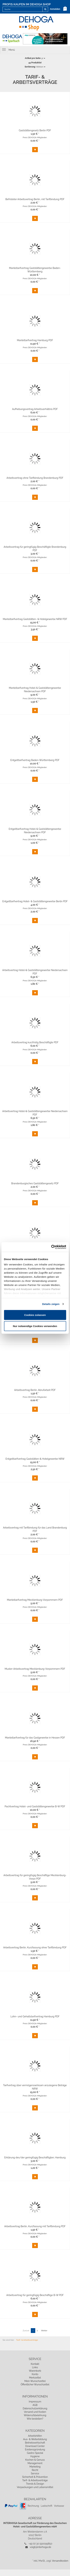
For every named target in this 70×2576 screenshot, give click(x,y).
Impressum (35, 2401)
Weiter (44, 2330)
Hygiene (35, 2456)
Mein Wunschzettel (35, 2381)
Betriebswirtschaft (35, 2442)
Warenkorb (35, 2370)
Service (35, 2473)
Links (35, 2367)
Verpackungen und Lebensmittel (35, 2487)
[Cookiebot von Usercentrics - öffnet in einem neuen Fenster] (51, 1247)
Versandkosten (60, 2560)
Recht (35, 2470)
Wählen (35, 67)
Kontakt (35, 2364)
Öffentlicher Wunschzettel (35, 2384)
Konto (35, 2374)
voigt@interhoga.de (40, 2547)
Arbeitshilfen (35, 2435)
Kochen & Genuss (35, 2459)
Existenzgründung (35, 2449)
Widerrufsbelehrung (35, 2415)
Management (35, 2463)
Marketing (35, 2466)
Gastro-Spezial (35, 2453)
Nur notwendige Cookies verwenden (35, 1326)
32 (35, 58)
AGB (35, 2405)
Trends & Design (35, 2483)
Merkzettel (35, 2377)
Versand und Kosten (35, 2411)
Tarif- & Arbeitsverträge (35, 2480)
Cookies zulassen (35, 1314)
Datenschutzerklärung (35, 2408)
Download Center (35, 2446)
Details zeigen (50, 1304)
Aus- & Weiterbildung (35, 2439)
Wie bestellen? (35, 2418)
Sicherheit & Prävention (35, 2477)
